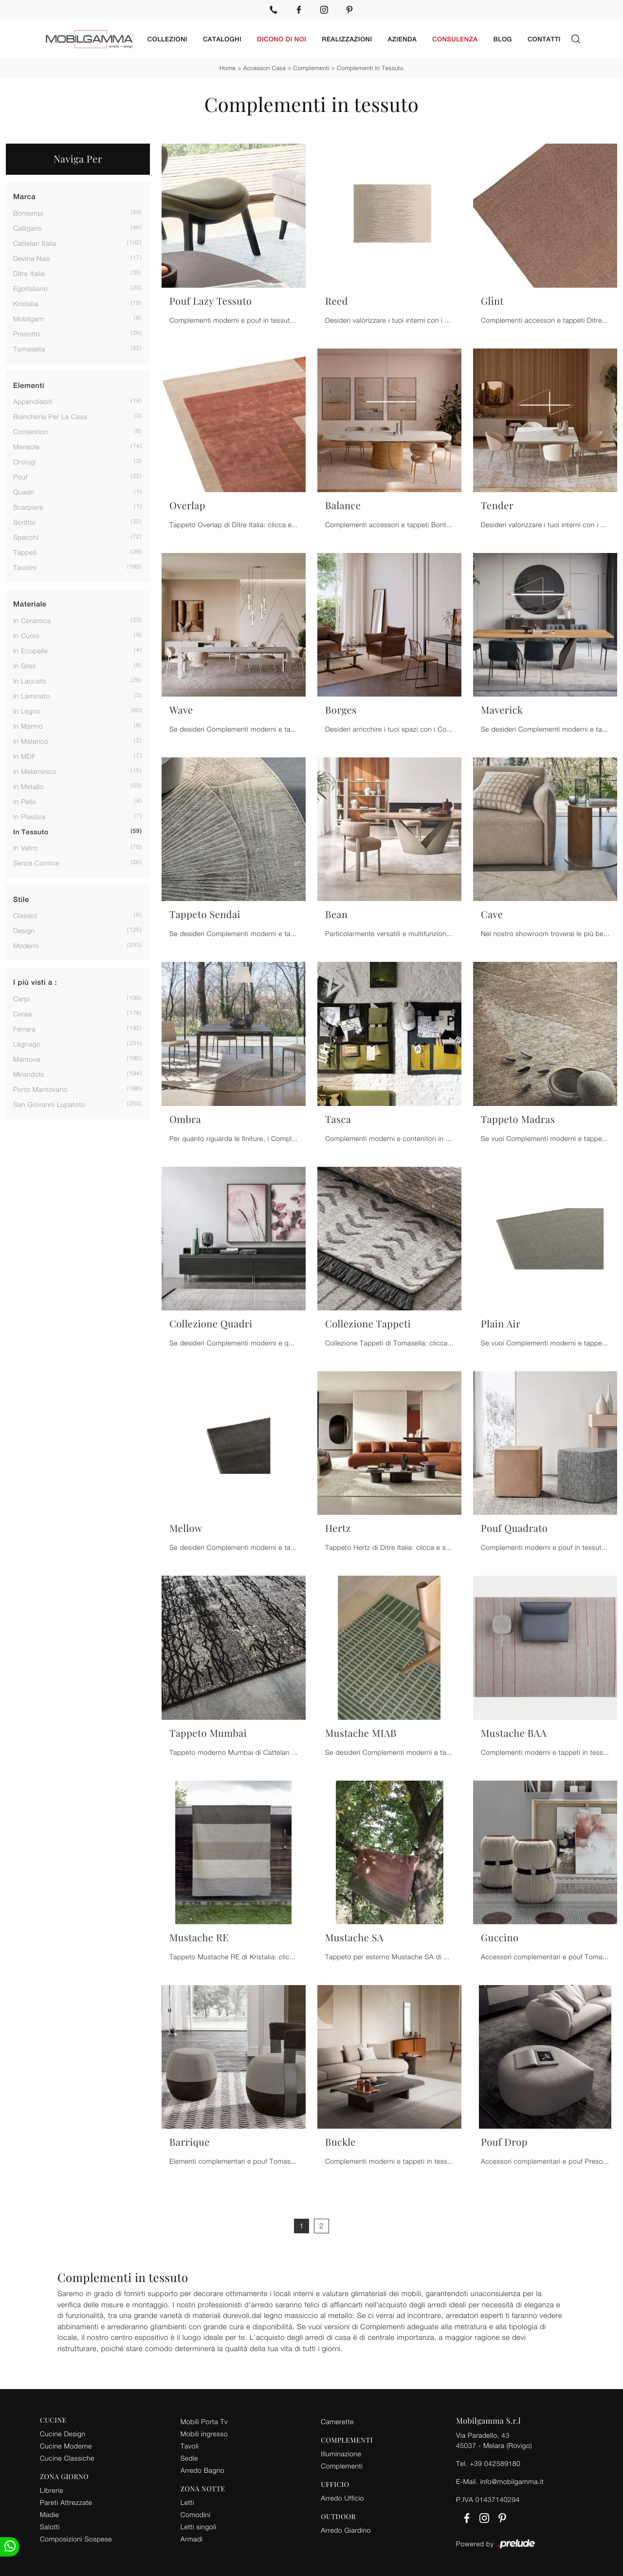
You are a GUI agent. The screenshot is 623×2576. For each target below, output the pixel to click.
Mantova (26, 1058)
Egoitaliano (30, 287)
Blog (503, 38)
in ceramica (32, 619)
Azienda (402, 38)
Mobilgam (28, 317)
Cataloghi (222, 38)
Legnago (26, 1043)
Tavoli (190, 2445)
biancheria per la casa (50, 416)
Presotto (26, 333)
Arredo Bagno (202, 2469)
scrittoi (24, 521)
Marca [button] (24, 196)
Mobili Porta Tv (204, 2420)
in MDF (24, 755)
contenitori (30, 431)
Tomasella (29, 348)
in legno (26, 710)
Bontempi (28, 212)
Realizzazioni (347, 38)
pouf (20, 476)
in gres (24, 665)
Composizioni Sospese (76, 2538)
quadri (23, 491)
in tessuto (30, 831)
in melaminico (34, 770)
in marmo (28, 725)
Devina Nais (32, 257)
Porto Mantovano (40, 1088)
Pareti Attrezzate (66, 2501)
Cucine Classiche (67, 2457)
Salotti (50, 2525)
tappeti (25, 552)
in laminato (31, 695)
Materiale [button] (30, 604)
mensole (26, 446)
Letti (187, 2501)
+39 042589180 (495, 2462)
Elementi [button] (28, 385)
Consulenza (454, 38)
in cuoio (26, 634)
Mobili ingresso (204, 2433)
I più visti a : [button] (35, 982)
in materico (30, 740)
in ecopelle (30, 649)
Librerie (51, 2489)
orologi (24, 461)
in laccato (29, 680)
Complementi (311, 67)
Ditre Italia (29, 272)
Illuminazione (341, 2452)
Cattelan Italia (34, 242)
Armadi (192, 2538)
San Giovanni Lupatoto (49, 1103)
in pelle (24, 800)
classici (25, 915)
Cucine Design (63, 2433)
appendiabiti (33, 401)
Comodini (196, 2513)
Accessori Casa (264, 67)
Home (228, 67)
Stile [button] (21, 899)
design (24, 930)
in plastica (29, 815)
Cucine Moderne (66, 2445)
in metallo (28, 785)
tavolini (25, 567)
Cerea (22, 1013)
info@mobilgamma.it (512, 2480)
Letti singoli (199, 2525)
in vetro (25, 847)
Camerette (337, 2420)
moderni (26, 945)
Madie (49, 2513)
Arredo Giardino (346, 2529)
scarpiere (28, 506)
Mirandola (28, 1073)
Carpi (21, 998)
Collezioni (167, 38)
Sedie (189, 2457)
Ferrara (24, 1028)
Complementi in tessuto (370, 67)
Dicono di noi (281, 38)
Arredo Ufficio (342, 2497)
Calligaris (27, 227)
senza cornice (36, 862)
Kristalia (25, 302)
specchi (25, 537)
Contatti (544, 38)
